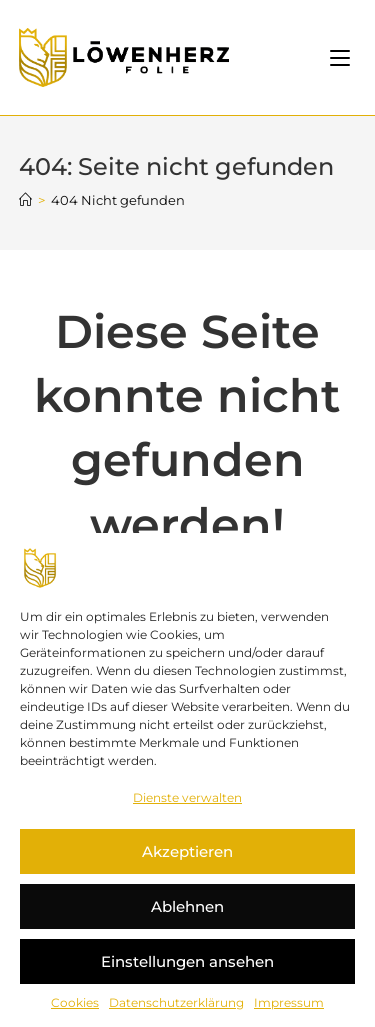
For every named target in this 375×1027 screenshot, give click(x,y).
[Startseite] (25, 200)
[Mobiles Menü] (343, 57)
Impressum (289, 1002)
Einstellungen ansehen (187, 961)
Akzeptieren (187, 851)
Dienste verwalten (187, 797)
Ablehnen (187, 906)
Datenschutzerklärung (176, 1002)
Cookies (75, 1002)
